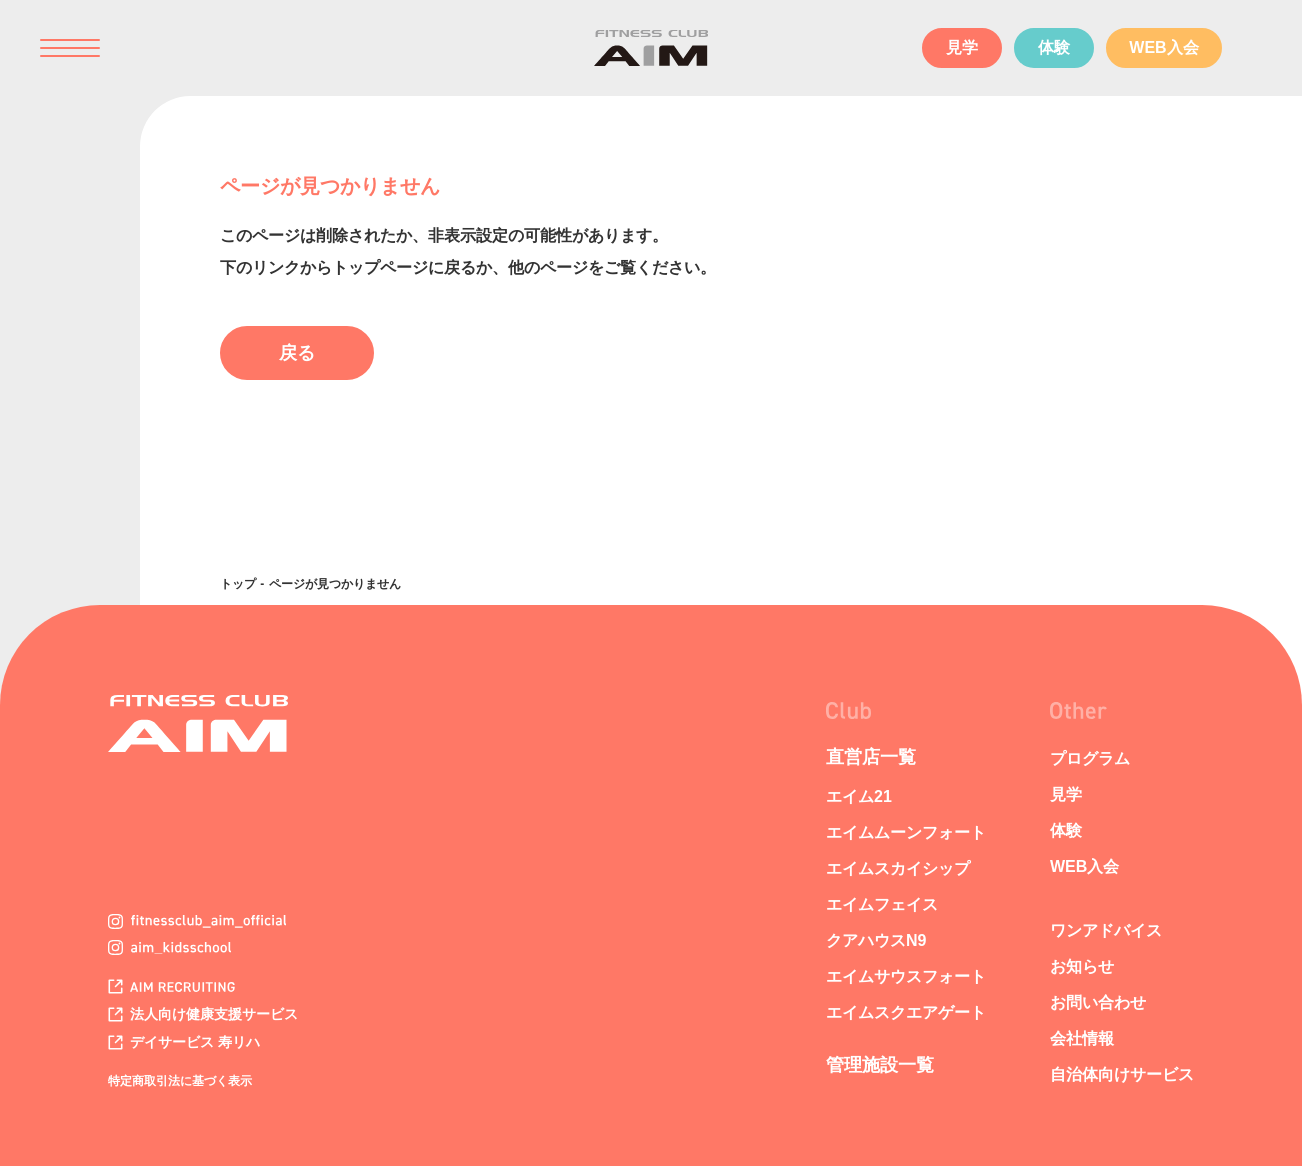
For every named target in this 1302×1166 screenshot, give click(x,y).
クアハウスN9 (876, 940)
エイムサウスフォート (906, 976)
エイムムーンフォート (906, 832)
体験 (1054, 47)
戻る (297, 353)
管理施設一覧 (880, 1065)
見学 (962, 47)
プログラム (1090, 758)
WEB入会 (1163, 47)
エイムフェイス (882, 904)
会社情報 (1082, 1038)
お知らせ (1082, 966)
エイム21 (859, 796)
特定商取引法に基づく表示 (180, 1081)
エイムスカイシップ (898, 868)
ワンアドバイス (1106, 930)
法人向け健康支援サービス (203, 1014)
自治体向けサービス (1122, 1074)
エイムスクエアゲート (906, 1012)
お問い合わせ (1098, 1002)
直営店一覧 (871, 757)
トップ (238, 584)
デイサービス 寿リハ (184, 1042)
